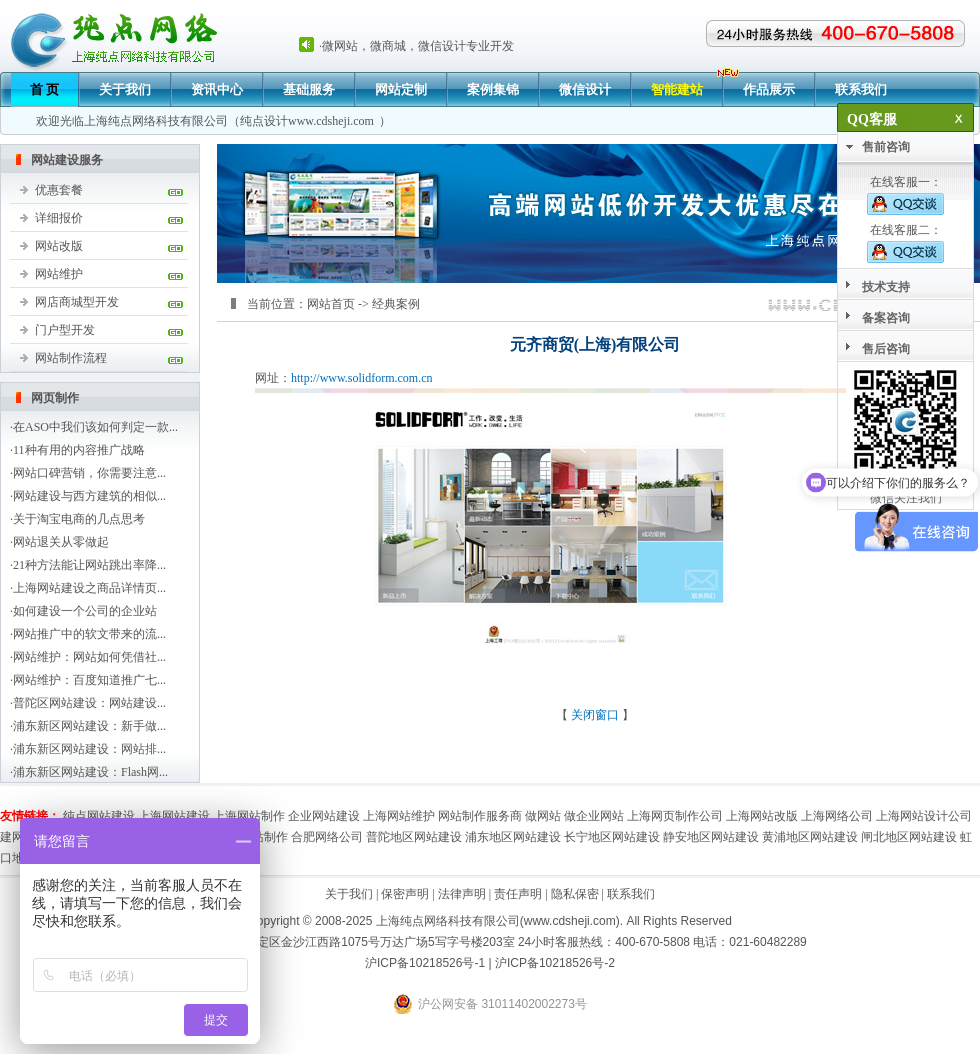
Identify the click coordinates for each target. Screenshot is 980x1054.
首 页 (44, 89)
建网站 (18, 837)
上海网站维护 (399, 816)
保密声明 (405, 894)
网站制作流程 (71, 358)
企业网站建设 (324, 816)
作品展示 (769, 89)
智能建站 (677, 89)
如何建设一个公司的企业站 (85, 611)
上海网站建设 (174, 816)
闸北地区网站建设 (909, 837)
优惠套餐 (59, 190)
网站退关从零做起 (61, 542)
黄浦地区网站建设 (810, 837)
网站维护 (59, 274)
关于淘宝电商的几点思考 (79, 519)
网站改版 (59, 246)
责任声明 (518, 894)
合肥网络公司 (327, 837)
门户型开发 (65, 330)
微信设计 (585, 89)
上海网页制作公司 (675, 816)
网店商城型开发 (77, 302)
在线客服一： (905, 195)
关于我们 (125, 89)
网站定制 (401, 89)
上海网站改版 (762, 816)
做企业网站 (594, 816)
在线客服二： (905, 243)
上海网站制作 (249, 816)
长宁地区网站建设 (612, 837)
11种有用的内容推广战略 (79, 450)
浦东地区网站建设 (513, 837)
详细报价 (59, 218)
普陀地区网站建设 (414, 837)
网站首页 (331, 304)
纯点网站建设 (99, 816)
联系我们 (861, 89)
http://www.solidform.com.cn (362, 378)
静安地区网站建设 (711, 837)
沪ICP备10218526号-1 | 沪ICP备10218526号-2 (490, 963)
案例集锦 (493, 89)
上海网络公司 (837, 816)
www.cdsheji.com (331, 121)
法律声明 (462, 894)
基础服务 (309, 89)
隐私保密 (575, 894)
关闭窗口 (595, 715)
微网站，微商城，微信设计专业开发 (418, 46)
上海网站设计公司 (924, 816)
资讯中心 (217, 89)
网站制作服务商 (480, 816)
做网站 (543, 816)
